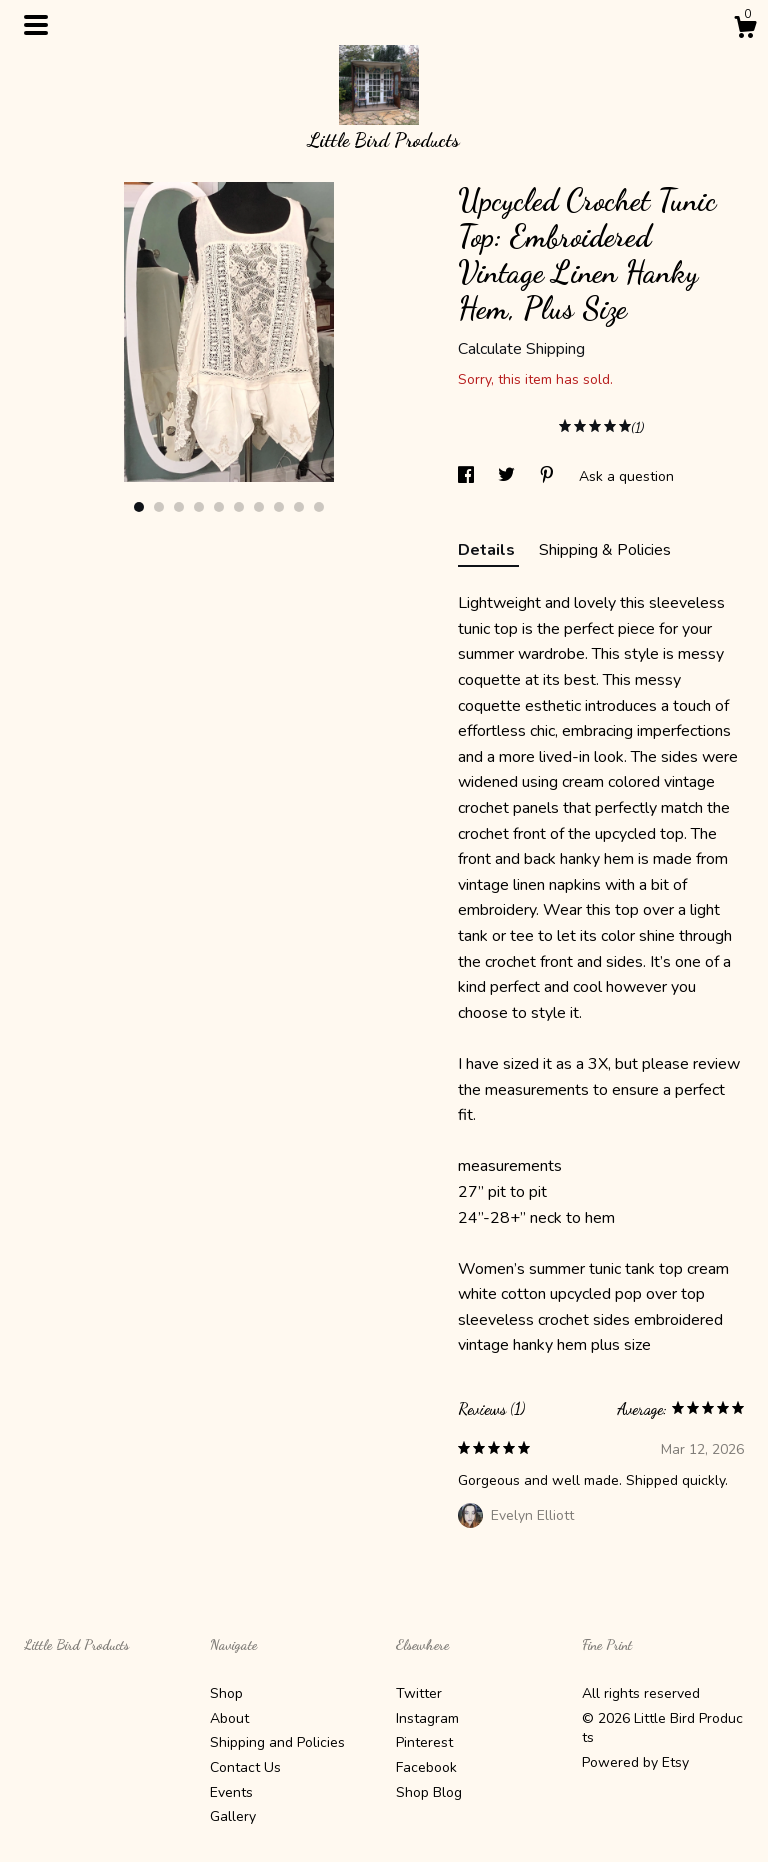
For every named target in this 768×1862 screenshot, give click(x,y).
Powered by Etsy (635, 1762)
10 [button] (319, 507)
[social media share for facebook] (468, 476)
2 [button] (159, 507)
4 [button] (199, 507)
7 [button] (259, 507)
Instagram (427, 1718)
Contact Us (245, 1767)
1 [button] (139, 507)
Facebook (426, 1767)
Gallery (233, 1816)
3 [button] (179, 507)
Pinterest (424, 1742)
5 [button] (219, 507)
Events (231, 1792)
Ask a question (626, 476)
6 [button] (239, 507)
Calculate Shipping (521, 349)
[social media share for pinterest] (549, 476)
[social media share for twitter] (508, 476)
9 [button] (299, 507)
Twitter (419, 1693)
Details (488, 550)
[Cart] (745, 30)
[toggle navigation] (36, 25)
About (229, 1718)
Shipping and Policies (277, 1742)
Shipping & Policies (605, 550)
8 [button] (279, 507)
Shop (226, 1693)
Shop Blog (429, 1792)
